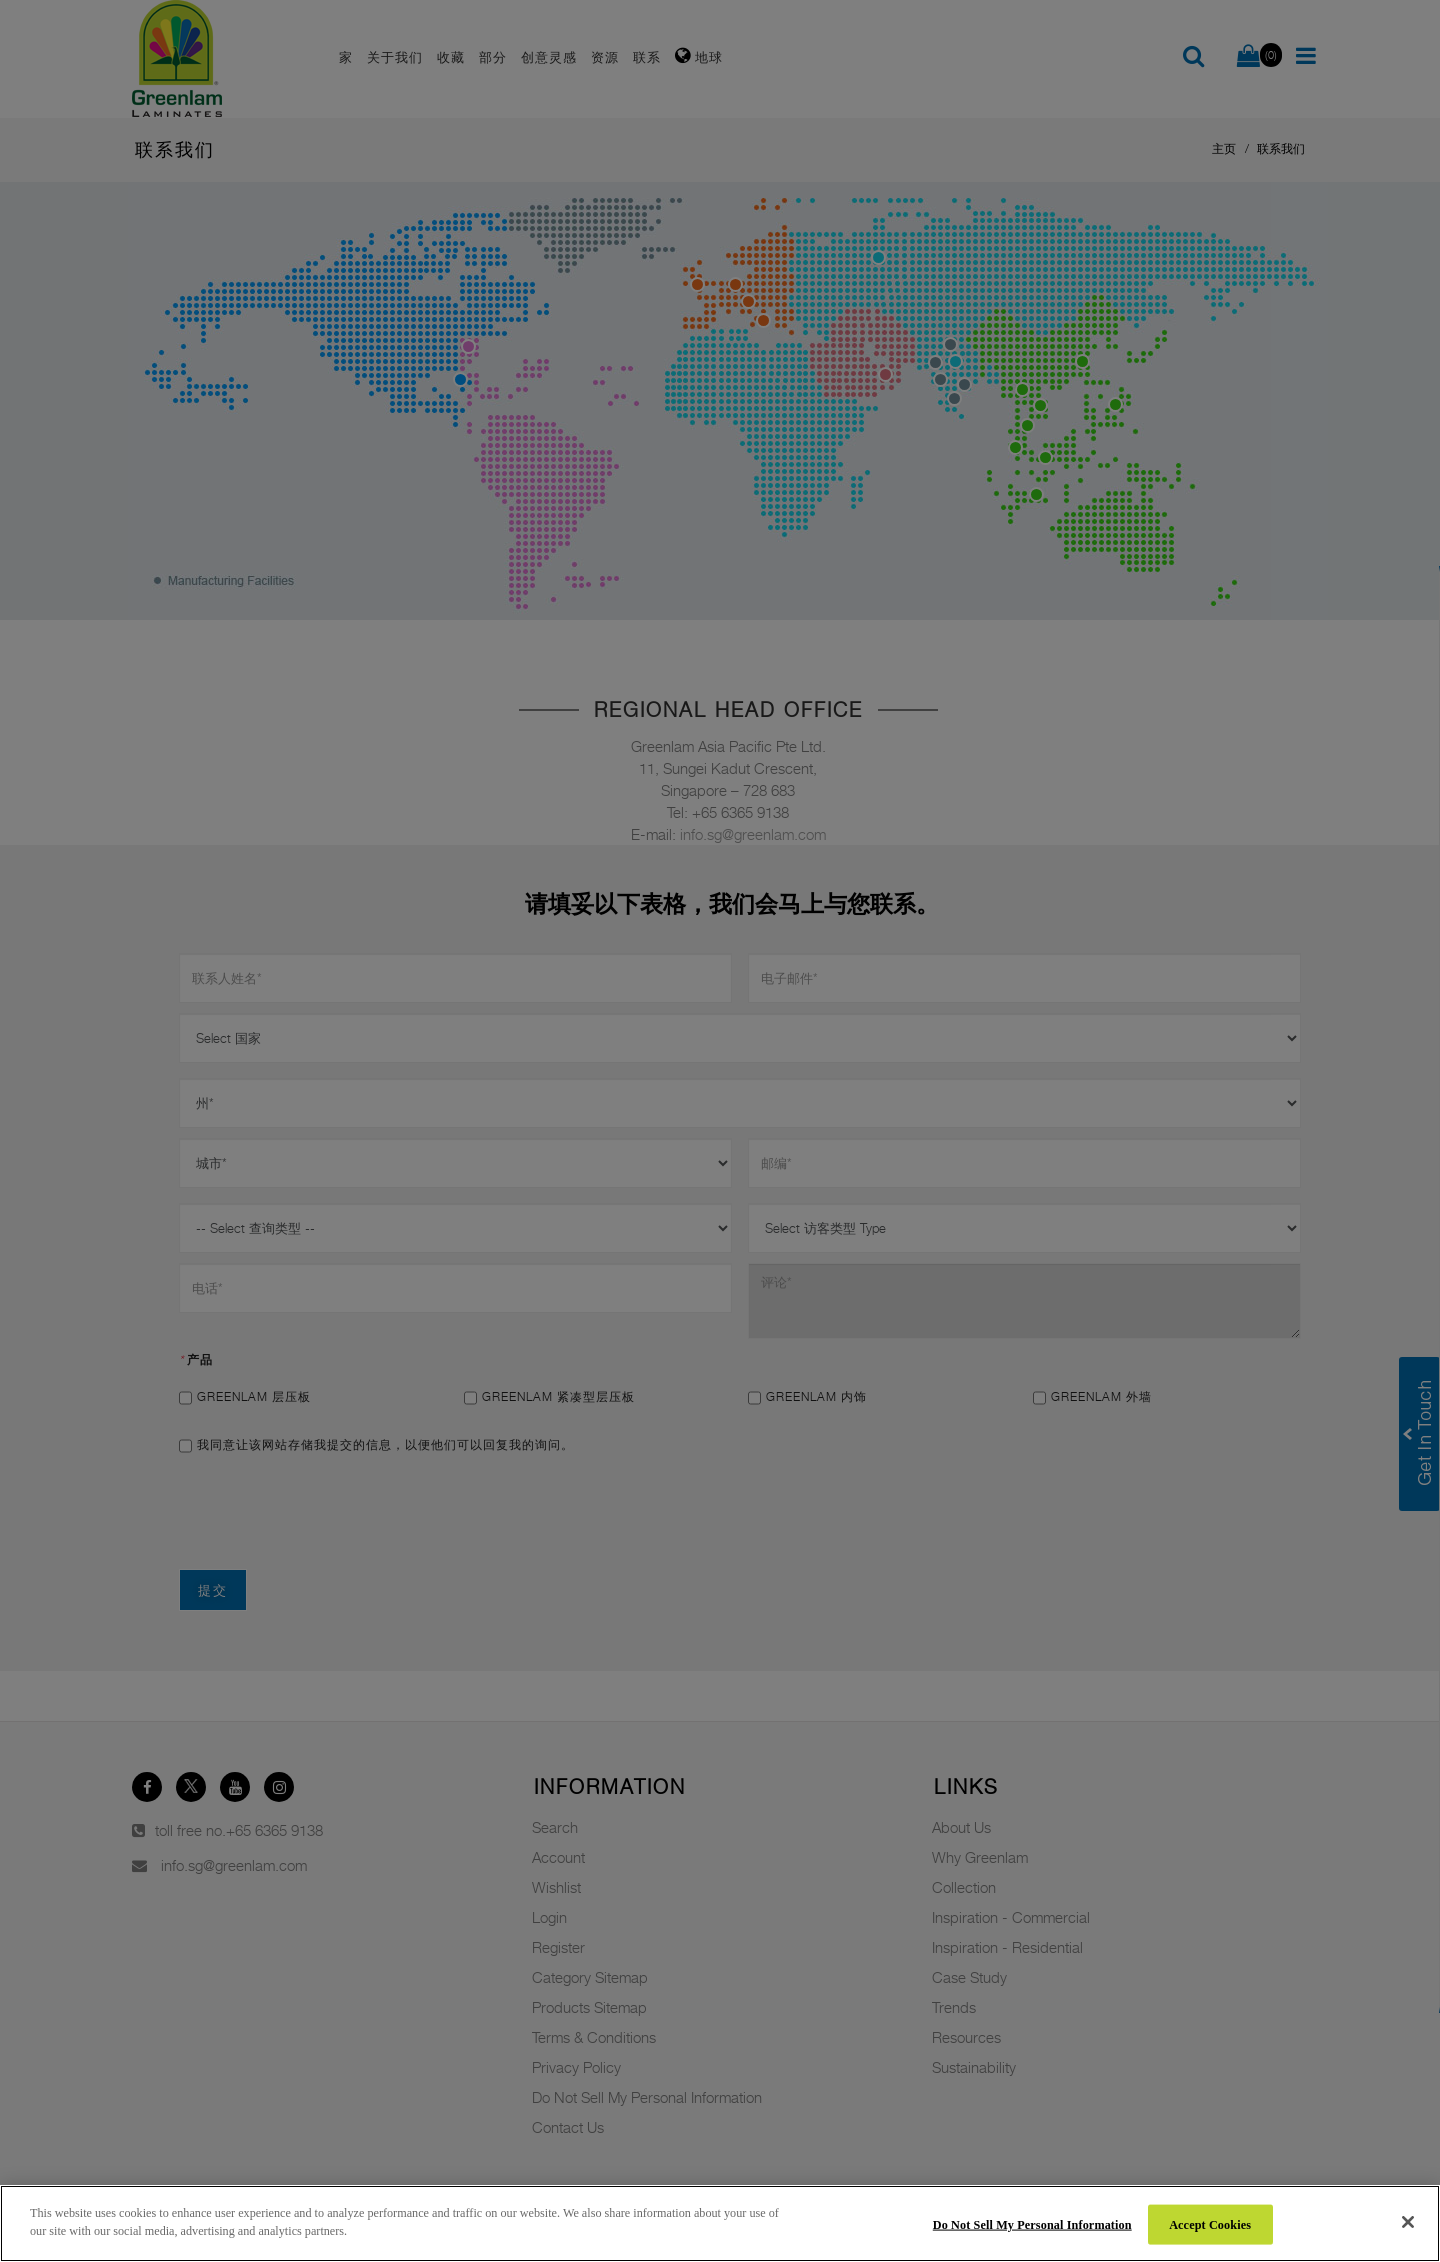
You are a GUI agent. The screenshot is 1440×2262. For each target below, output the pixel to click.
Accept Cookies (1210, 2224)
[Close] (1408, 2222)
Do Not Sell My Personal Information (1032, 2224)
